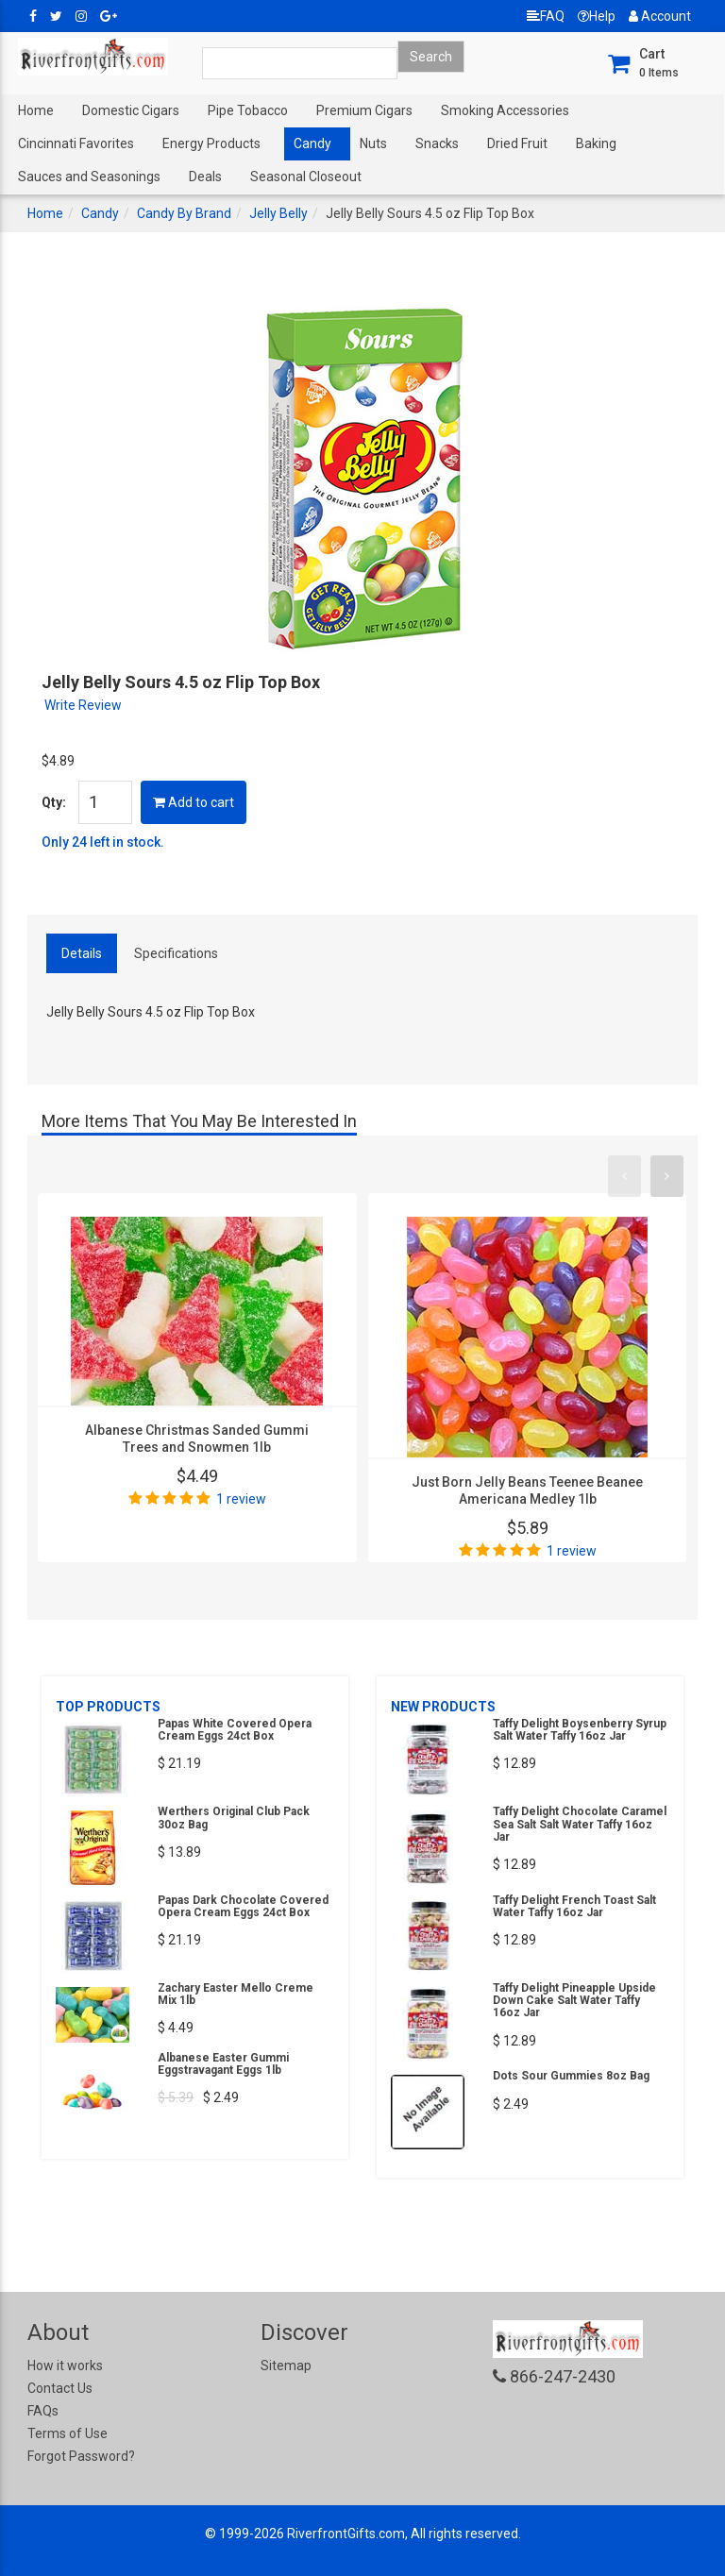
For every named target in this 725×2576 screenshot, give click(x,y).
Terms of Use (67, 2433)
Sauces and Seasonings (89, 176)
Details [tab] (81, 953)
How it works (65, 2365)
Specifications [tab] (176, 953)
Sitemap (286, 2365)
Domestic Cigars (130, 110)
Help (596, 16)
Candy (312, 143)
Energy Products (211, 143)
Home (36, 110)
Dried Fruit (517, 143)
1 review (241, 1499)
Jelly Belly (278, 213)
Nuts (373, 143)
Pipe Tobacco (248, 110)
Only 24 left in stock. (103, 842)
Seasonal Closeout (306, 176)
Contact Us (60, 2388)
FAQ (546, 16)
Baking (596, 143)
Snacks (437, 143)
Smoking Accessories (505, 110)
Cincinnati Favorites (76, 143)
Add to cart (193, 802)
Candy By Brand (184, 213)
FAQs (43, 2410)
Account (660, 16)
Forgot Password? (81, 2456)
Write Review (83, 705)
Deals (205, 176)
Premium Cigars (364, 110)
